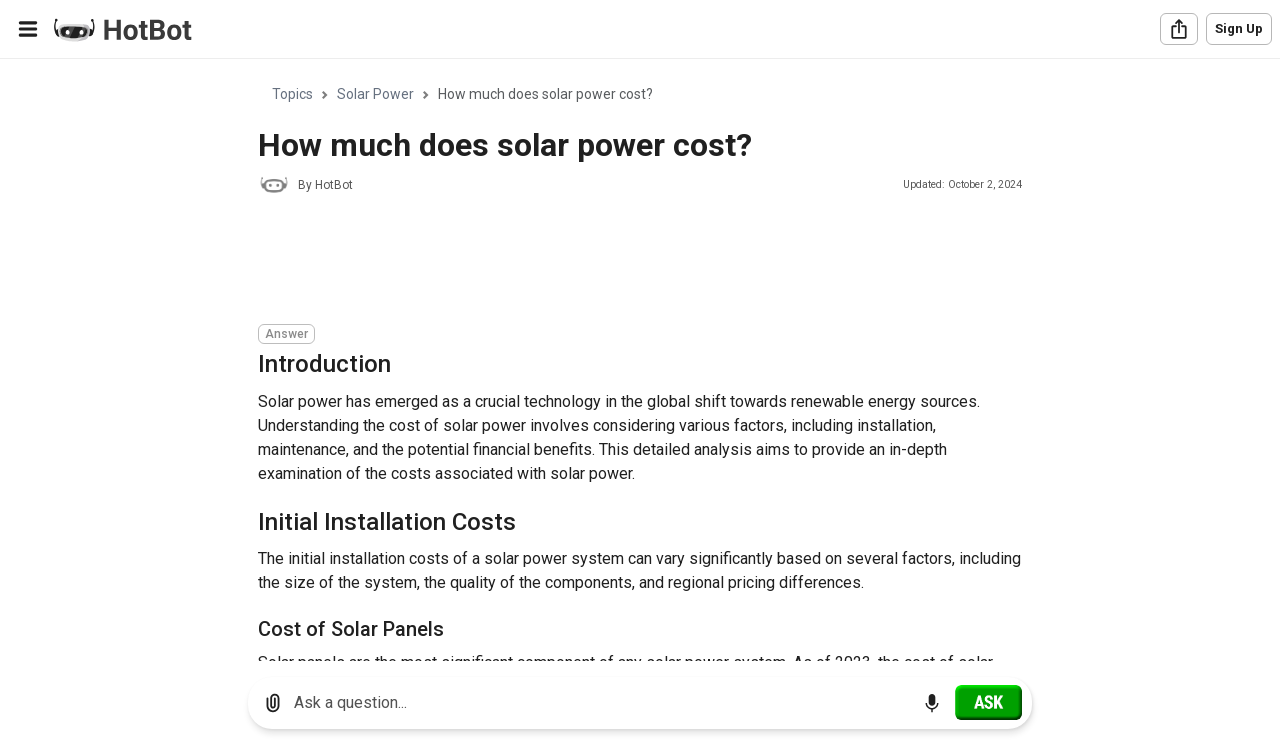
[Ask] (988, 702)
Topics (292, 94)
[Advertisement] (622, 262)
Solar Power (375, 94)
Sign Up (1239, 28)
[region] (640, 360)
